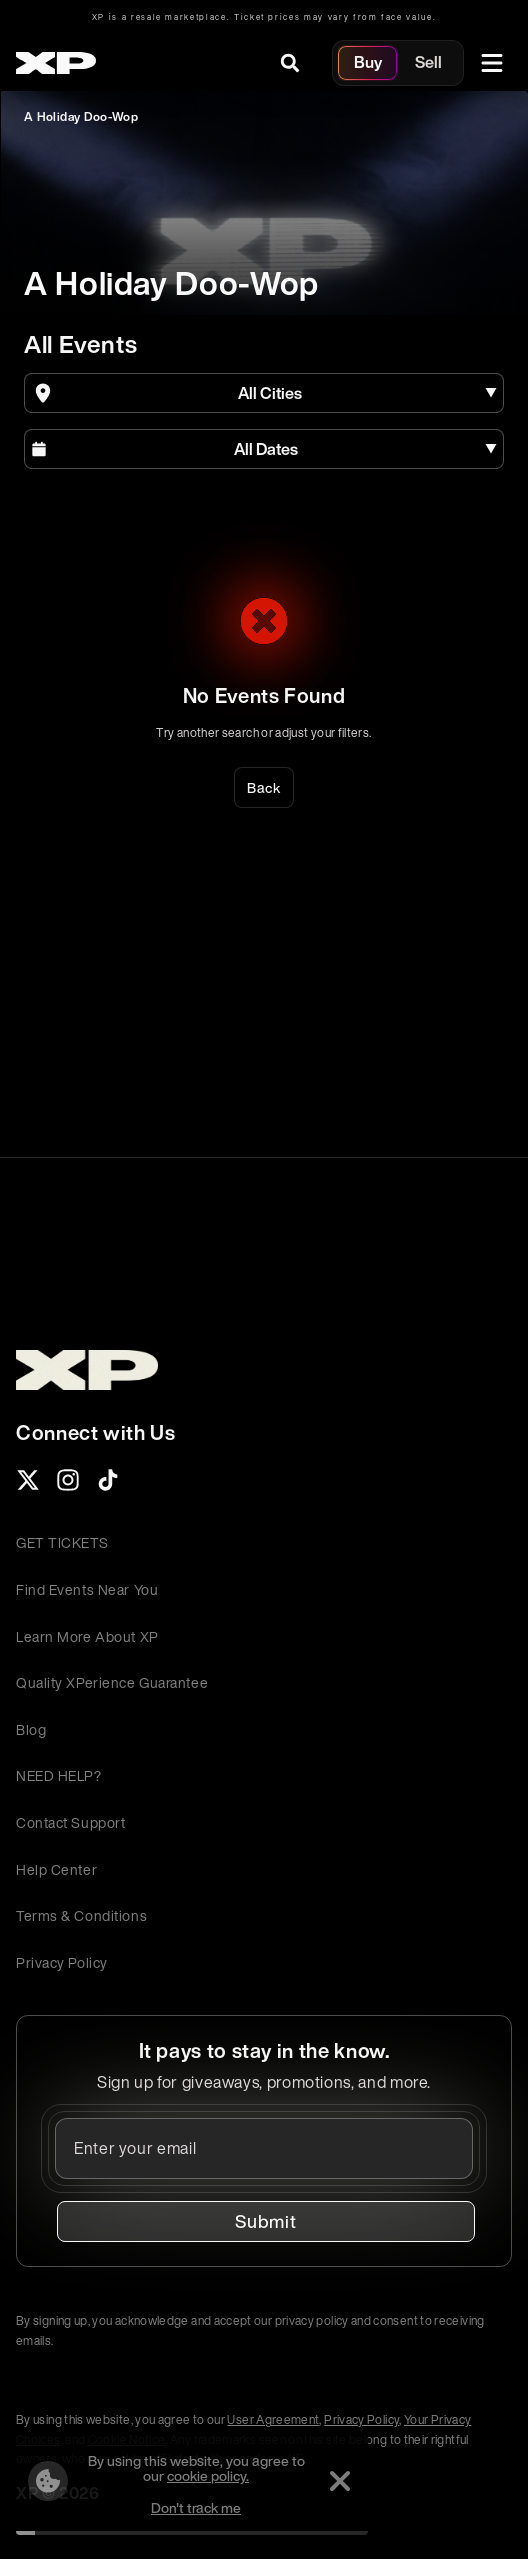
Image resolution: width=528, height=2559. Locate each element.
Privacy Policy (62, 1962)
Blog (31, 1729)
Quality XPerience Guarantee (112, 1682)
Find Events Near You (87, 1589)
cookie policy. (208, 2475)
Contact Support (70, 1822)
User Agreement (273, 2419)
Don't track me (196, 2507)
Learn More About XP (87, 1636)
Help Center (56, 1869)
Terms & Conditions (81, 1915)
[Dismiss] (340, 2481)
